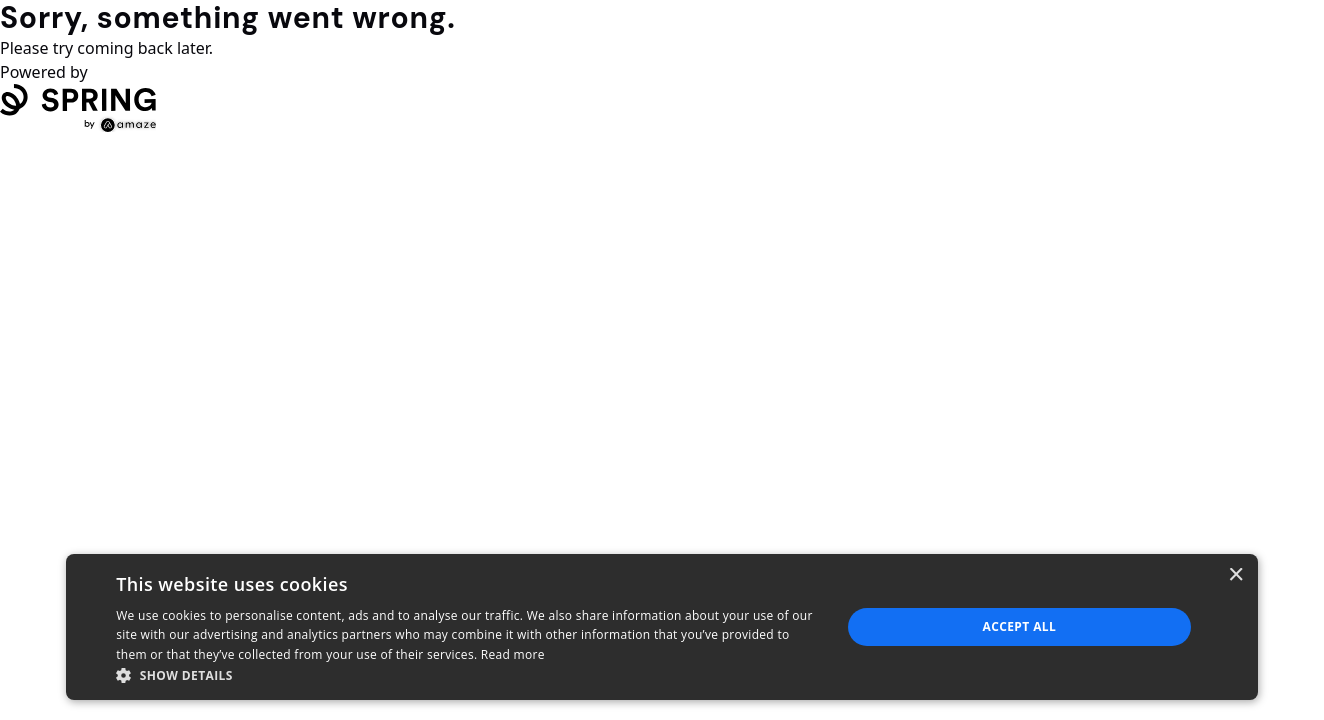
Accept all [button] (1019, 626)
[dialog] (662, 627)
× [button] (1235, 575)
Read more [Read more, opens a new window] (513, 654)
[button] (467, 675)
